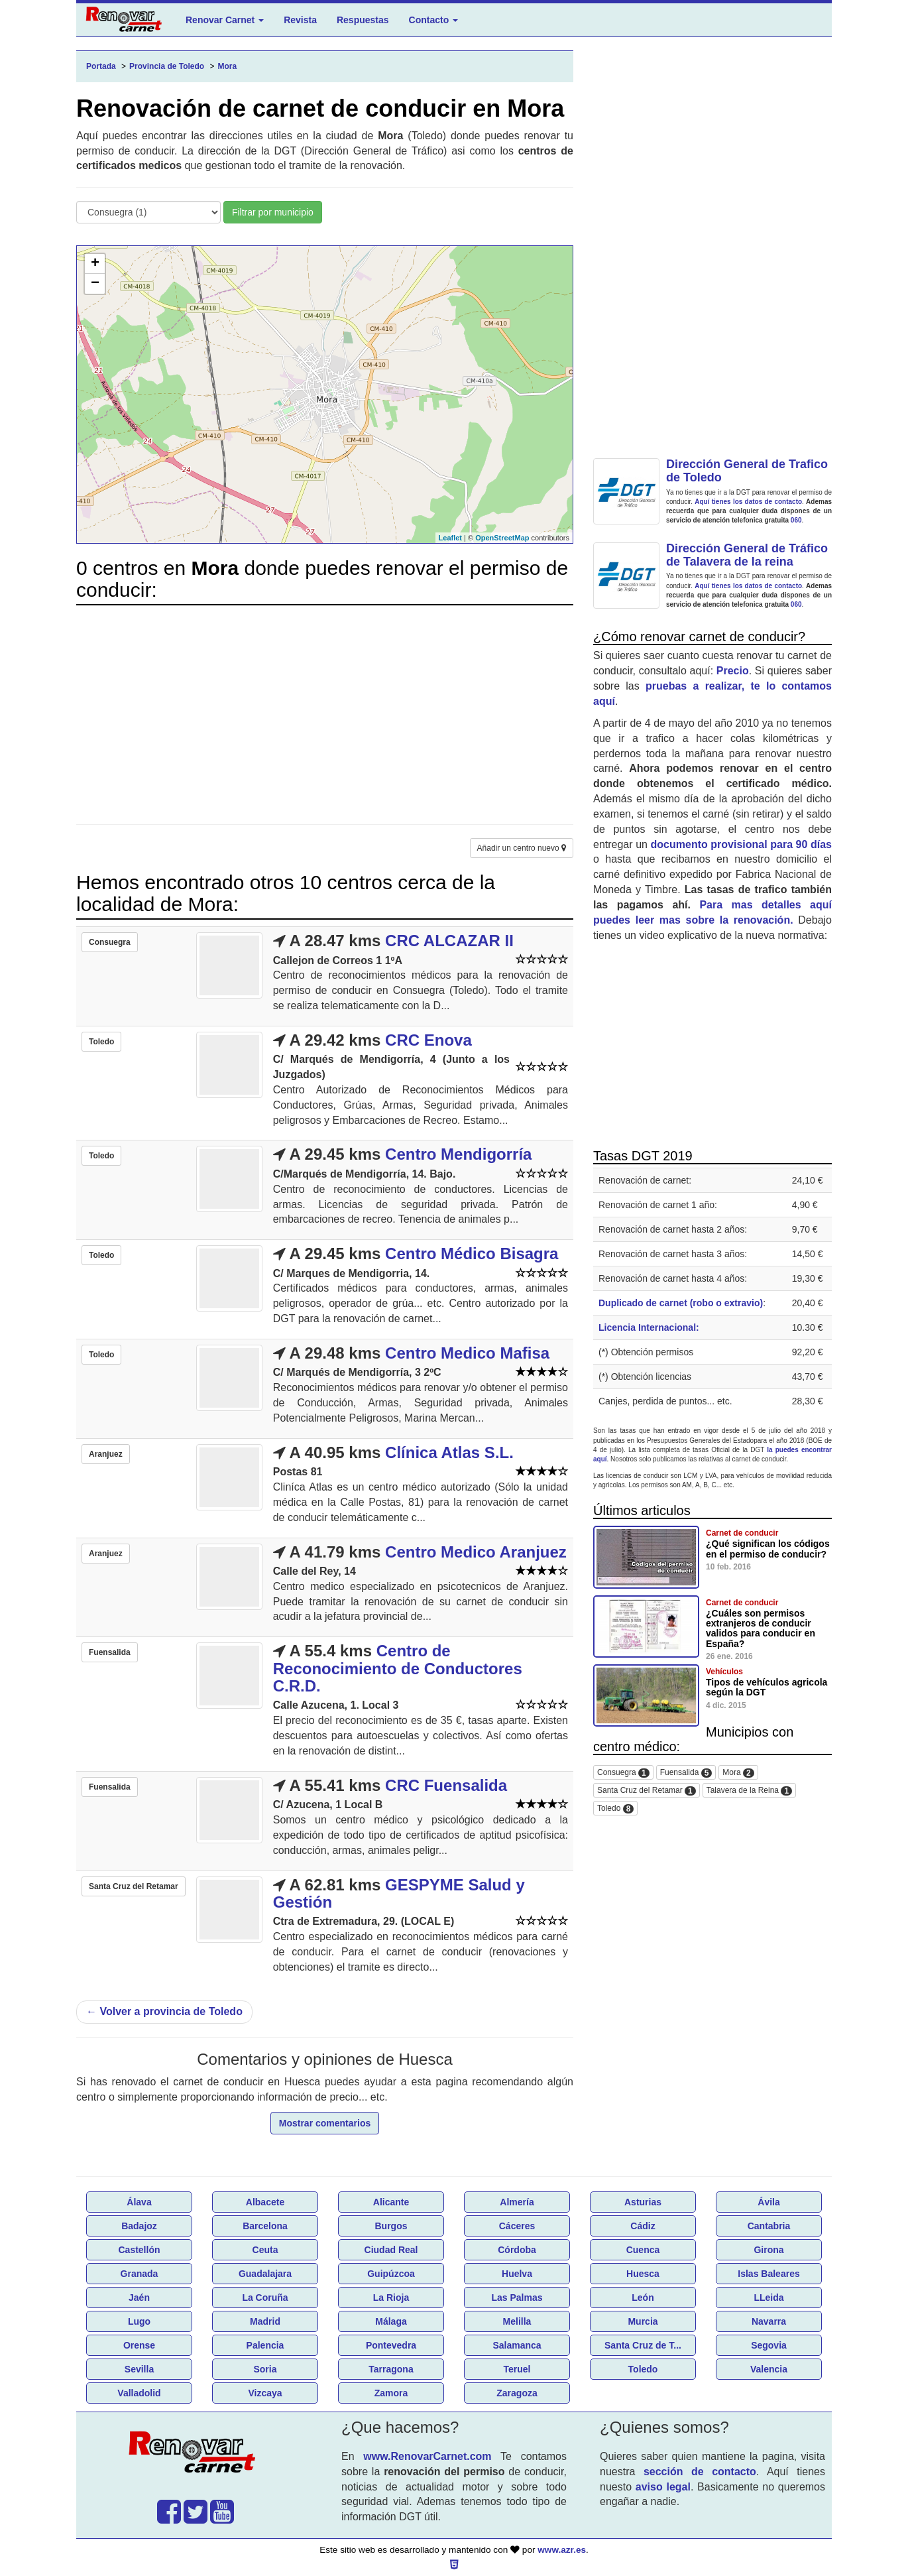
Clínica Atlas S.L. (449, 1452)
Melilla (517, 2321)
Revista (300, 20)
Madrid (265, 2321)
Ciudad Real (391, 2249)
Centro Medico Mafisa (467, 1353)
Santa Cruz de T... (642, 2345)
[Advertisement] (325, 708)
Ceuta (265, 2249)
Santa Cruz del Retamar (646, 1791)
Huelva (517, 2273)
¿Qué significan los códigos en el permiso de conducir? (768, 1548)
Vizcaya (265, 2393)
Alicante (391, 2202)
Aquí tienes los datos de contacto (748, 501)
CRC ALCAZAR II (449, 941)
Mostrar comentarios (324, 2123)
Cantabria (769, 2226)
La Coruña (265, 2297)
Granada (139, 2273)
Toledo (615, 1808)
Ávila (768, 2202)
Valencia (768, 2369)
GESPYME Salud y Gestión (399, 1893)
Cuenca (643, 2249)
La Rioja (391, 2297)
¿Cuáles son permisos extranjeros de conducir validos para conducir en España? (760, 1628)
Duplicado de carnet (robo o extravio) (680, 1303)
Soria (264, 2369)
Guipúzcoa (391, 2273)
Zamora (391, 2393)
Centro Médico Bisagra (471, 1253)
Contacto (434, 20)
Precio (732, 670)
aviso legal (663, 2486)
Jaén (139, 2297)
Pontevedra (391, 2345)
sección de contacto (700, 2471)
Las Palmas (516, 2297)
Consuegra (623, 1773)
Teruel (517, 2369)
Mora (738, 1773)
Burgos (391, 2226)
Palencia (265, 2345)
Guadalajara (265, 2273)
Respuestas (363, 20)
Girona (768, 2249)
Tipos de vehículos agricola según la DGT (766, 1687)
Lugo (139, 2321)
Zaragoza (516, 2393)
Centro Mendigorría (458, 1154)
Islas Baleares (768, 2273)
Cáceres (517, 2226)
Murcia (642, 2321)
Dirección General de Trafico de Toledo (747, 471)
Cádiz (642, 2226)
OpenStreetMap (502, 538)
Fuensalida (686, 1773)
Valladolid (138, 2393)
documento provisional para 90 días (741, 844)
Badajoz (139, 2226)
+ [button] (95, 264)
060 (796, 520)
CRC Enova (428, 1040)
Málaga (390, 2321)
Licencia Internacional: (648, 1327)
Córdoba (517, 2249)
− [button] (95, 284)
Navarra (769, 2321)
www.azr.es (562, 2550)
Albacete (265, 2202)
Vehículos (724, 1671)
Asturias (642, 2202)
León (642, 2297)
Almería (517, 2202)
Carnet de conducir (742, 1533)
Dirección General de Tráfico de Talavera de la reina (747, 555)
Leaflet (450, 538)
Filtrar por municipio (272, 212)
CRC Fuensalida (446, 1785)
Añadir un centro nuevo (521, 848)
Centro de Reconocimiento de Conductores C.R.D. (397, 1668)
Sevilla (139, 2369)
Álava (139, 2202)
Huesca (642, 2273)
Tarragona (391, 2369)
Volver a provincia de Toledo (164, 2011)
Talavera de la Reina (749, 1791)
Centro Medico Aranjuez (476, 1552)
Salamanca (516, 2345)
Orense (139, 2345)
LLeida (768, 2297)
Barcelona (265, 2226)
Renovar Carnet (225, 20)
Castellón (139, 2249)
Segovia (769, 2345)
